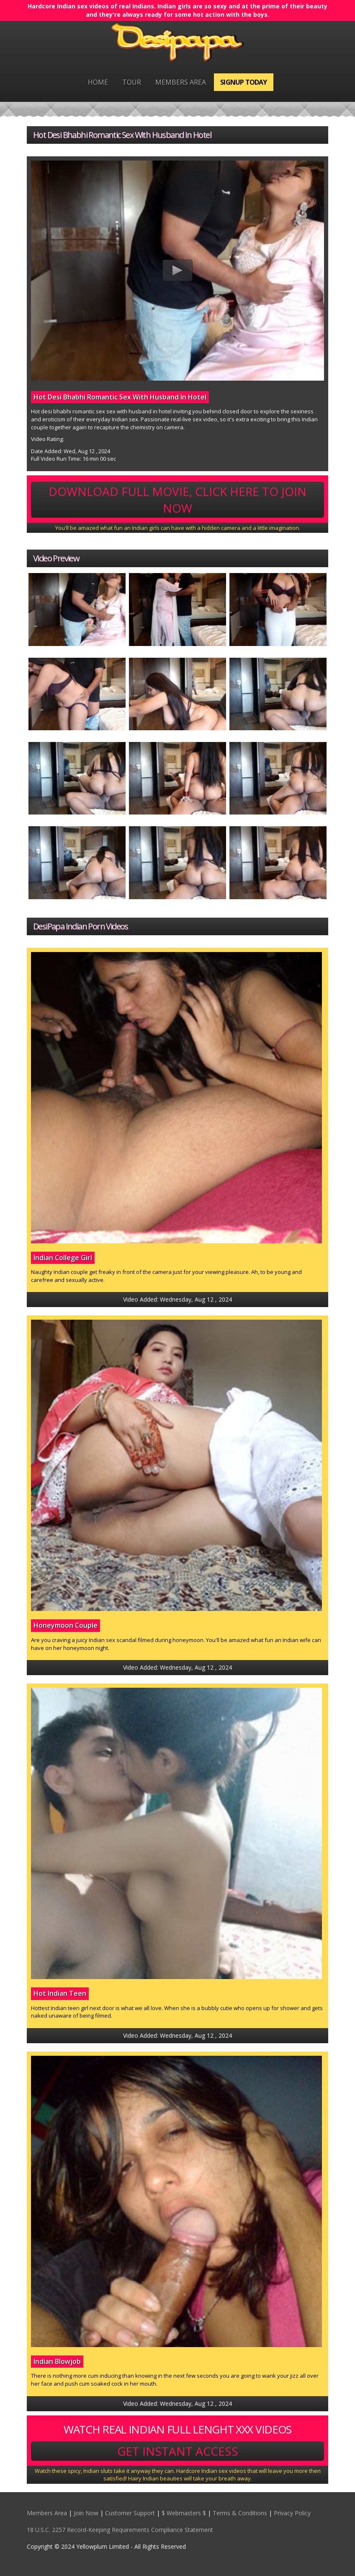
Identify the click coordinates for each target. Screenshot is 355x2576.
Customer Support (130, 2513)
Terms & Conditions (240, 2513)
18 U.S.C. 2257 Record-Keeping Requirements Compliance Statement (120, 2530)
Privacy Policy (292, 2513)
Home (98, 82)
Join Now (86, 2513)
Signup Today (243, 82)
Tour (131, 82)
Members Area (180, 82)
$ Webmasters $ (184, 2513)
